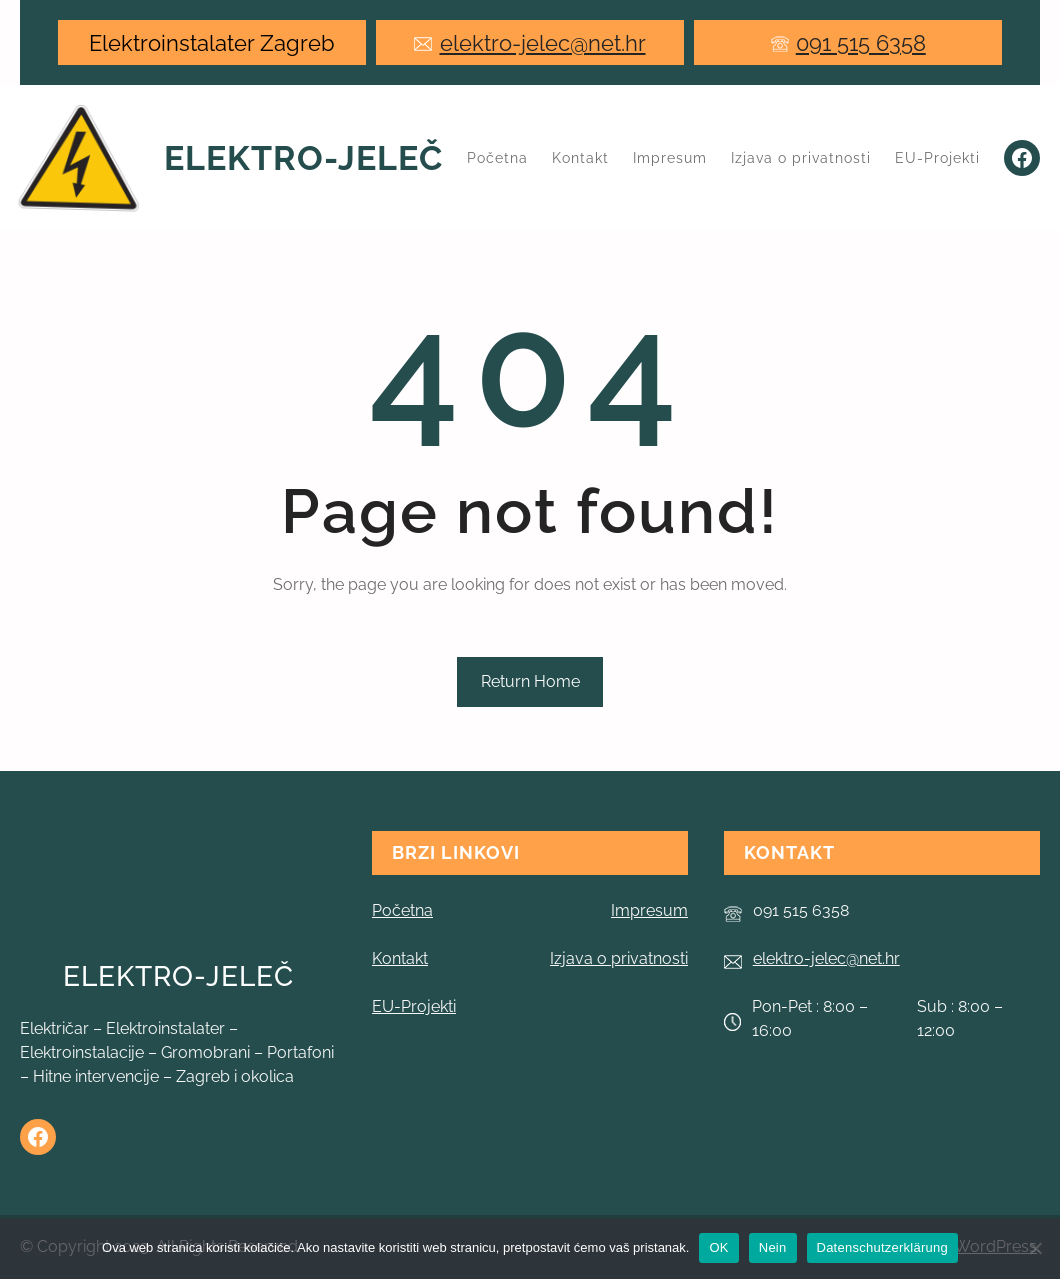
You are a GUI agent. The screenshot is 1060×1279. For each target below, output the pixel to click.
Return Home (530, 681)
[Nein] (1035, 1248)
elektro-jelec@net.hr (543, 43)
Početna (497, 158)
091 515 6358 (861, 43)
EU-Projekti (414, 1006)
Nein (773, 1247)
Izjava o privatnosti (619, 958)
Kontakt (400, 958)
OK (718, 1247)
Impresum (649, 910)
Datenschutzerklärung (882, 1247)
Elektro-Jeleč (303, 158)
